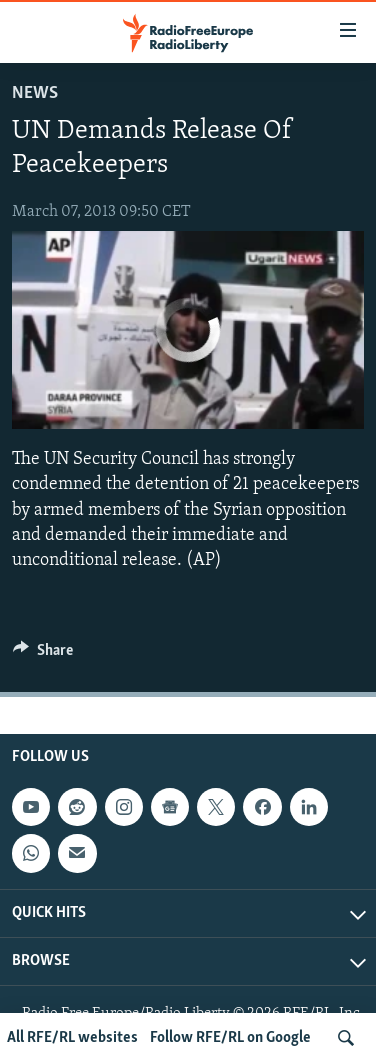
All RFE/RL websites (72, 1038)
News (35, 93)
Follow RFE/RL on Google (230, 1038)
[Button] (43, 655)
